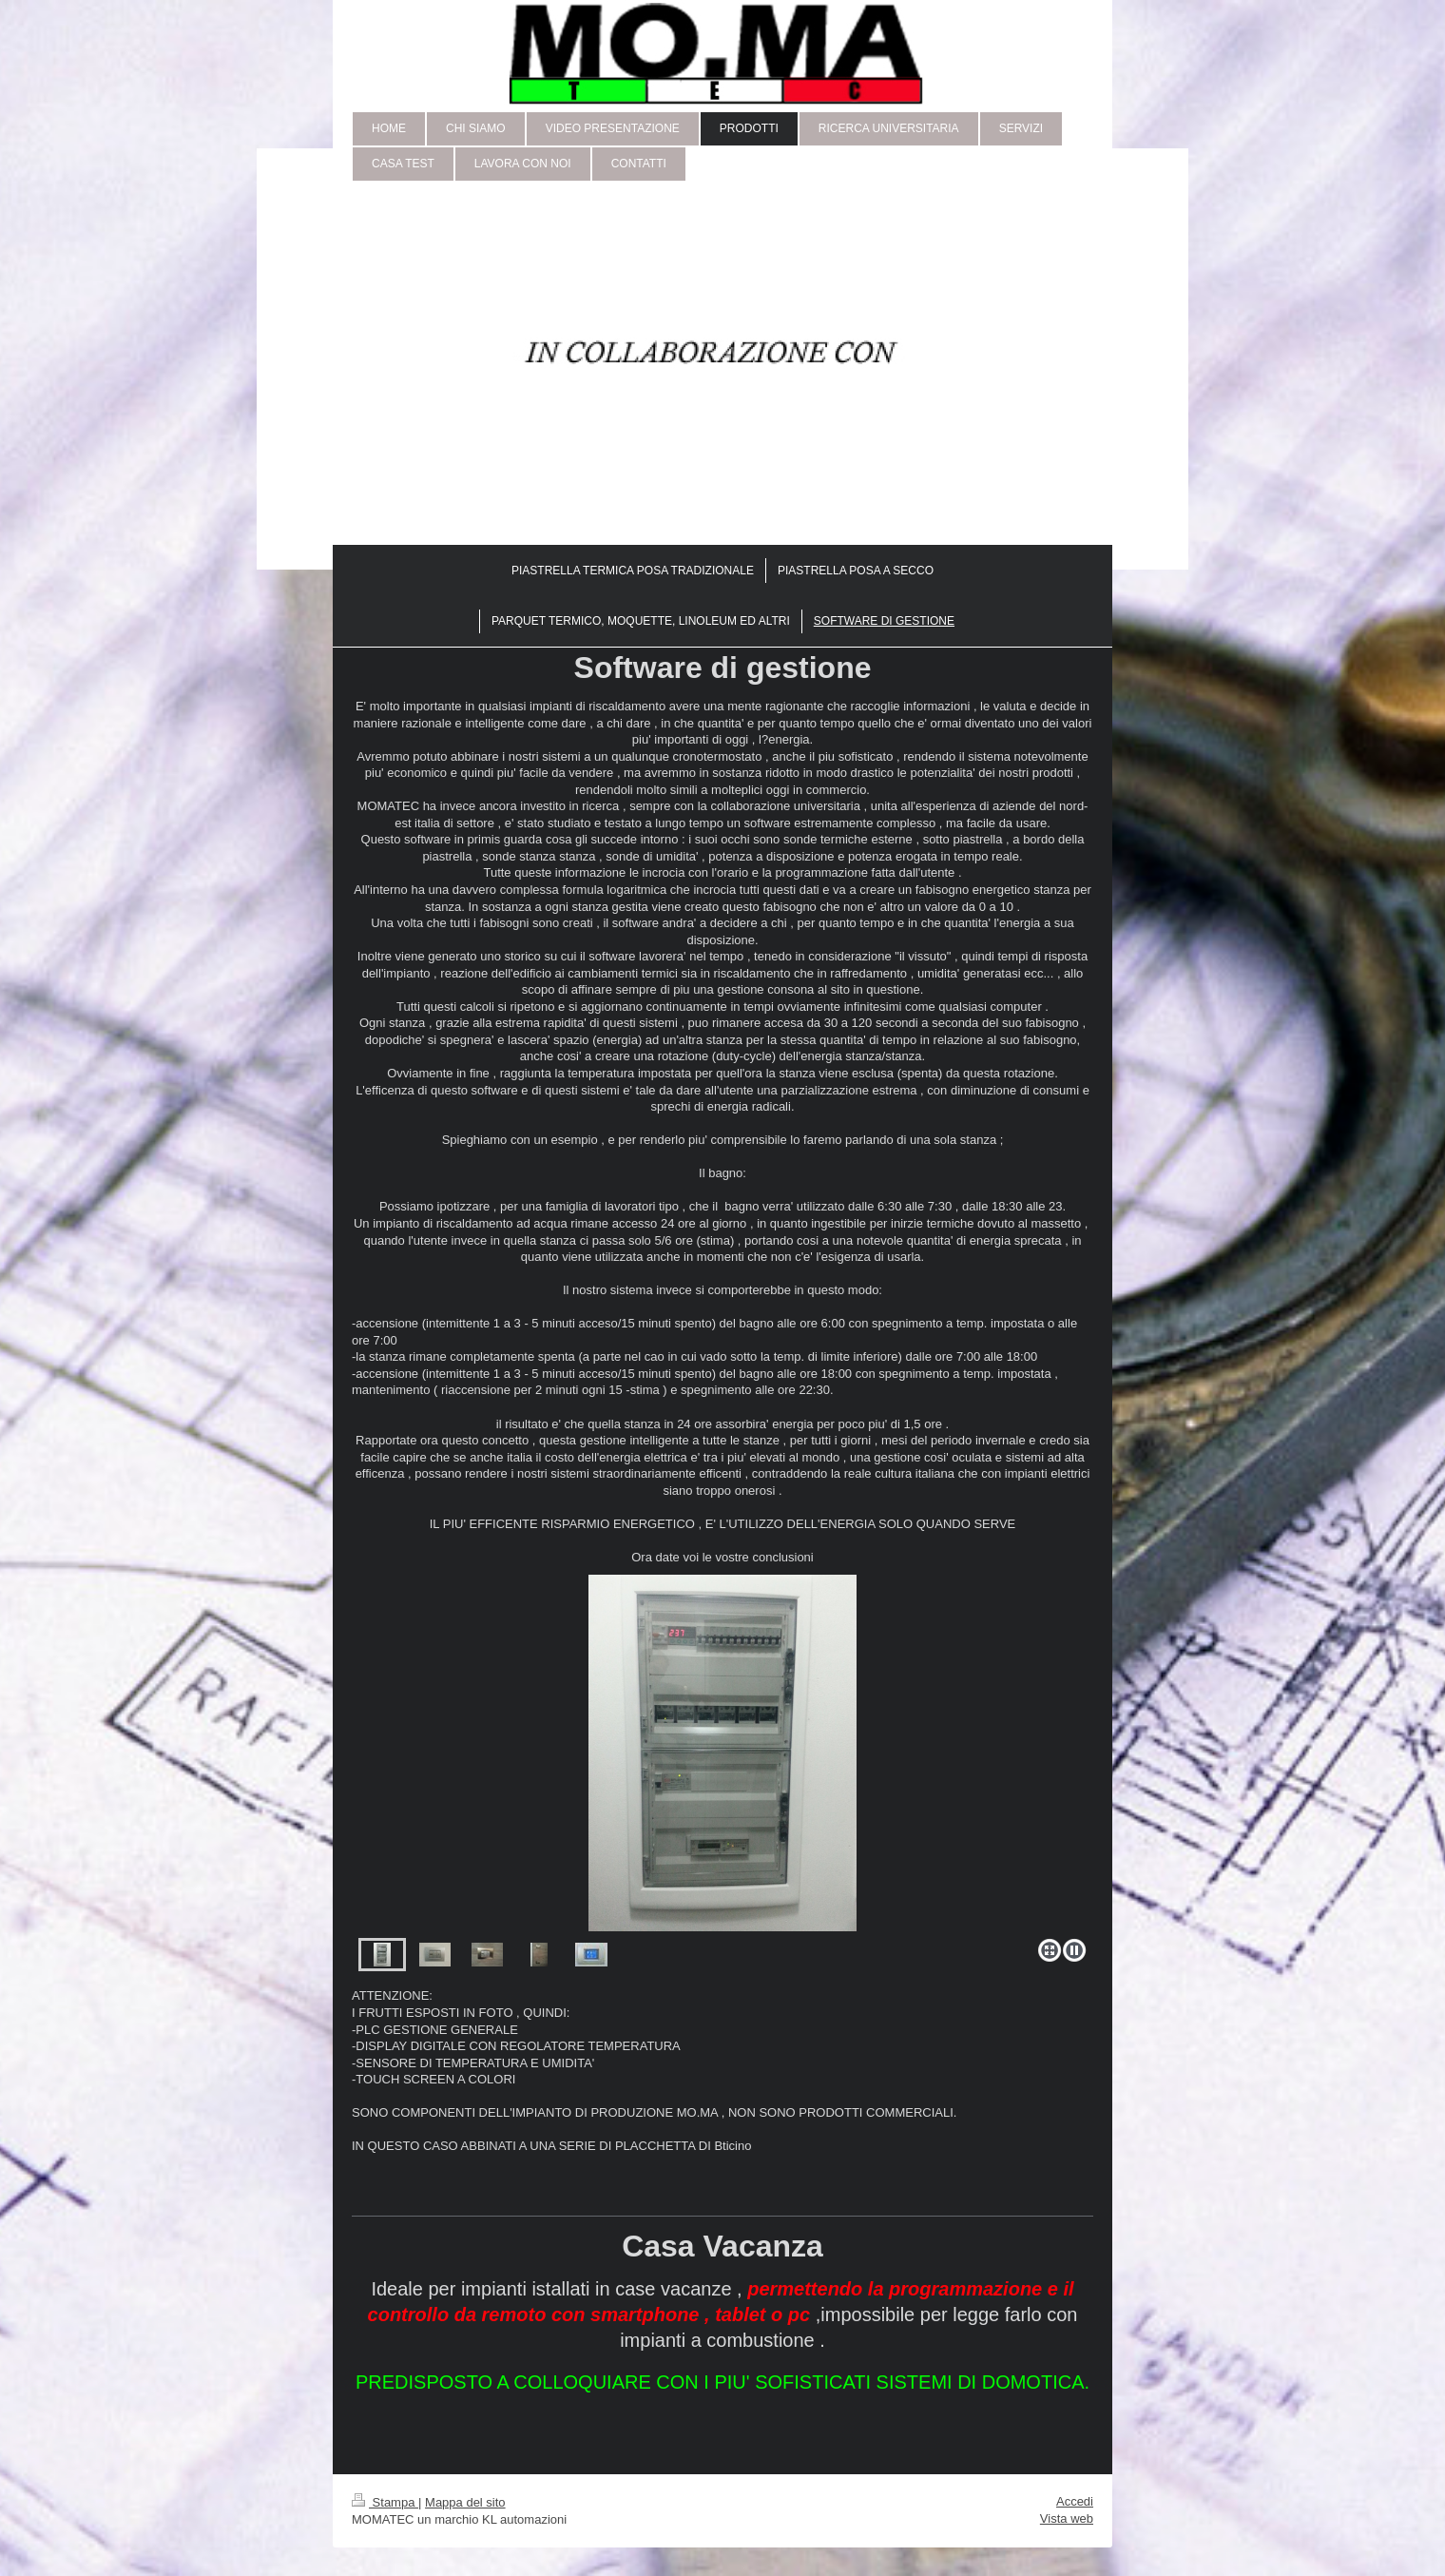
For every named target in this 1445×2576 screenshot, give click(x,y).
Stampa (385, 2502)
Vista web (1066, 2518)
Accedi (1074, 2501)
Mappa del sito (465, 2502)
